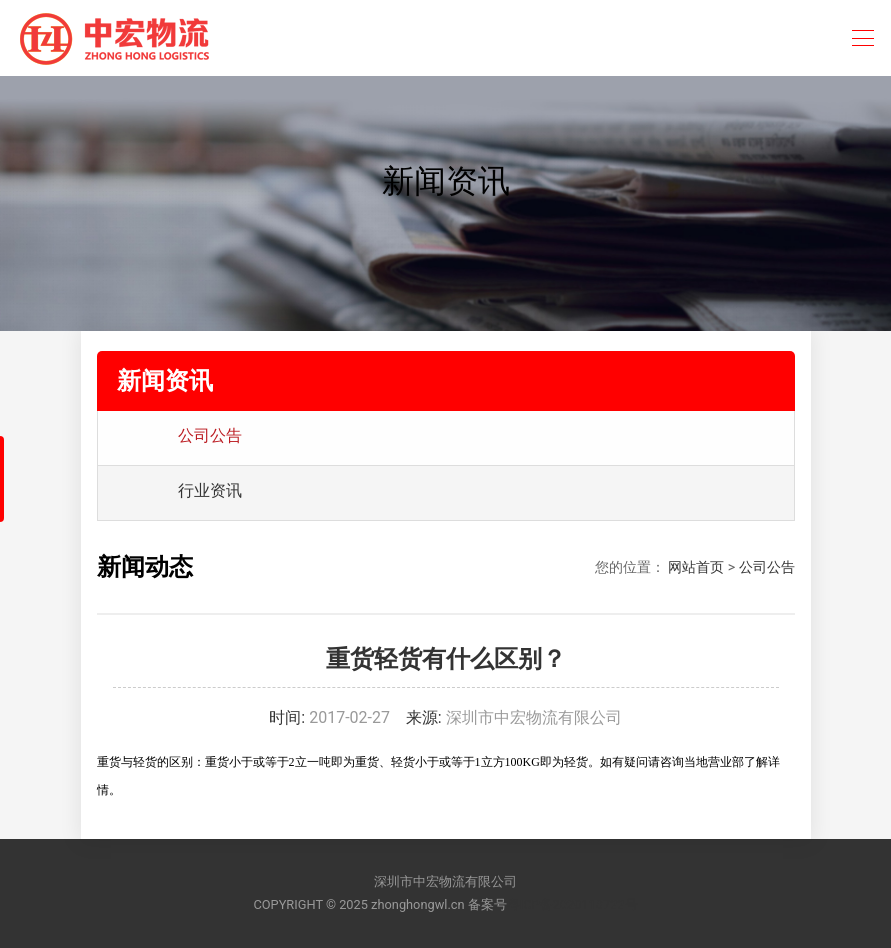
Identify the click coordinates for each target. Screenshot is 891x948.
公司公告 (210, 435)
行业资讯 (210, 490)
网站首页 (696, 567)
